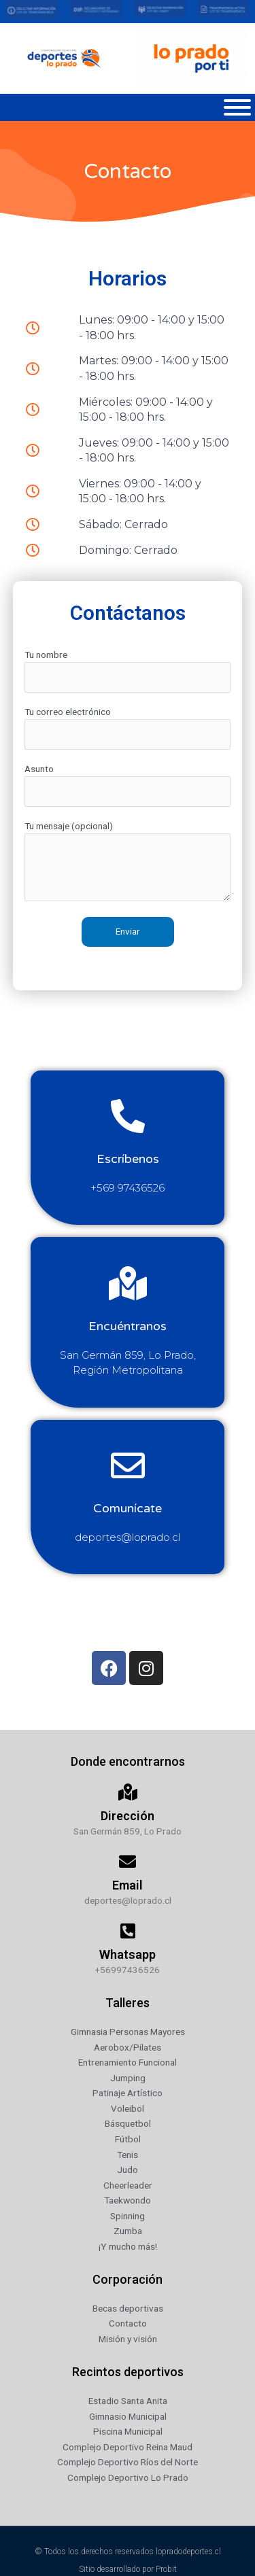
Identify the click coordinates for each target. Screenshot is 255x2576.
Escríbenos (128, 1158)
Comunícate (127, 1508)
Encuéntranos (127, 1326)
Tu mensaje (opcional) (127, 863)
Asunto (127, 785)
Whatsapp (127, 1954)
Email (127, 1885)
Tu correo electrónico (127, 728)
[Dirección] (127, 1791)
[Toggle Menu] (237, 107)
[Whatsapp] (127, 1930)
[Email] (127, 1861)
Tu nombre (127, 671)
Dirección (127, 1816)
